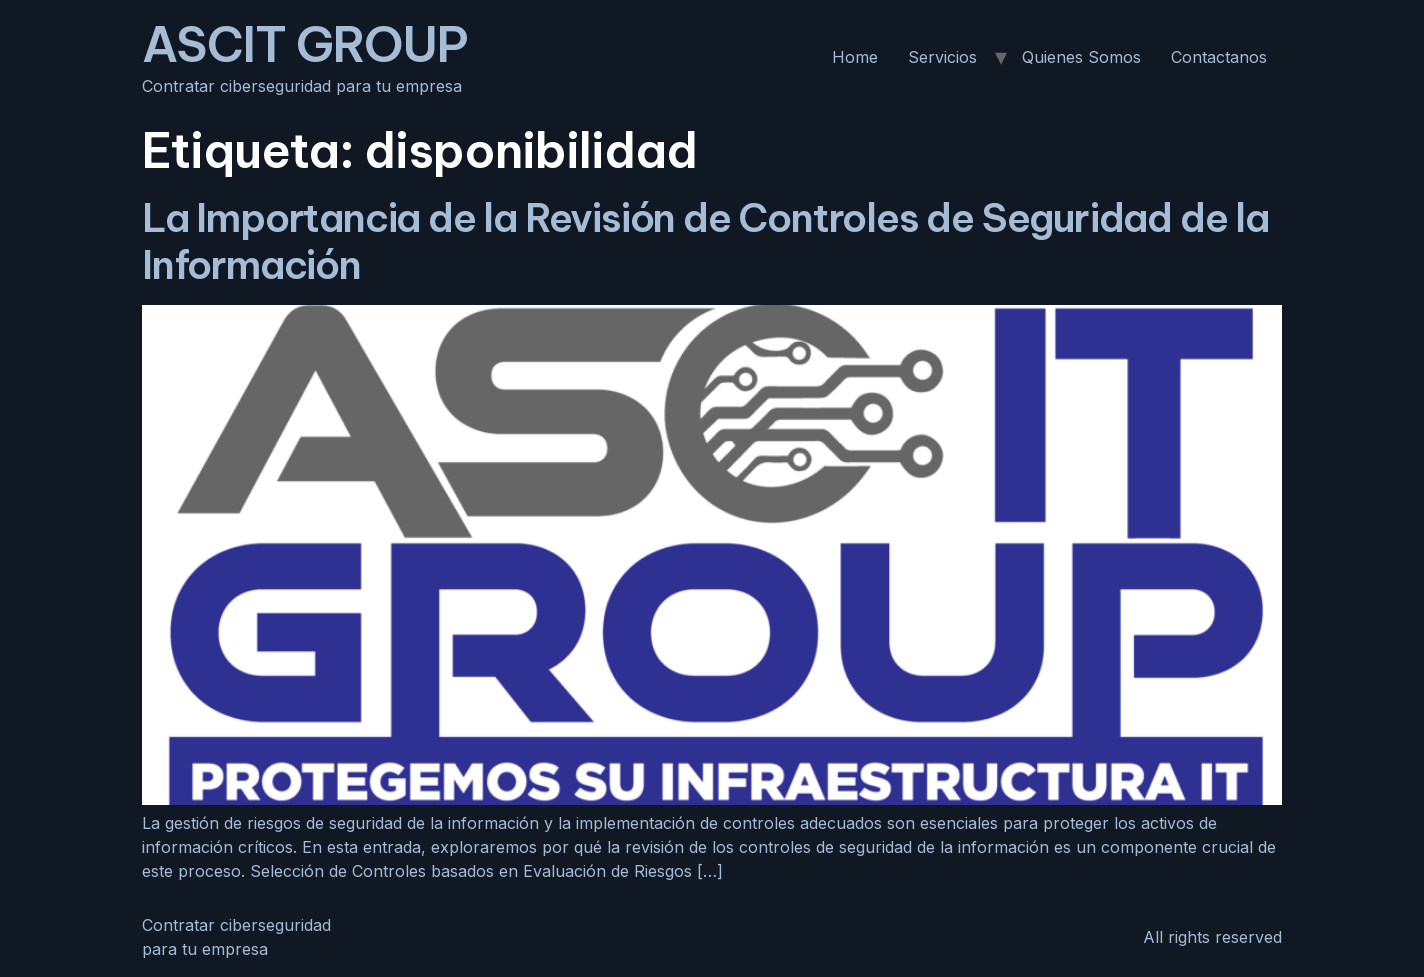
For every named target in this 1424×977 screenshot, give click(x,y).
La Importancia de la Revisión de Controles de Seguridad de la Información (705, 241)
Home (855, 57)
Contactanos (1219, 57)
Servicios (942, 57)
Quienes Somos (1081, 57)
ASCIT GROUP (305, 44)
